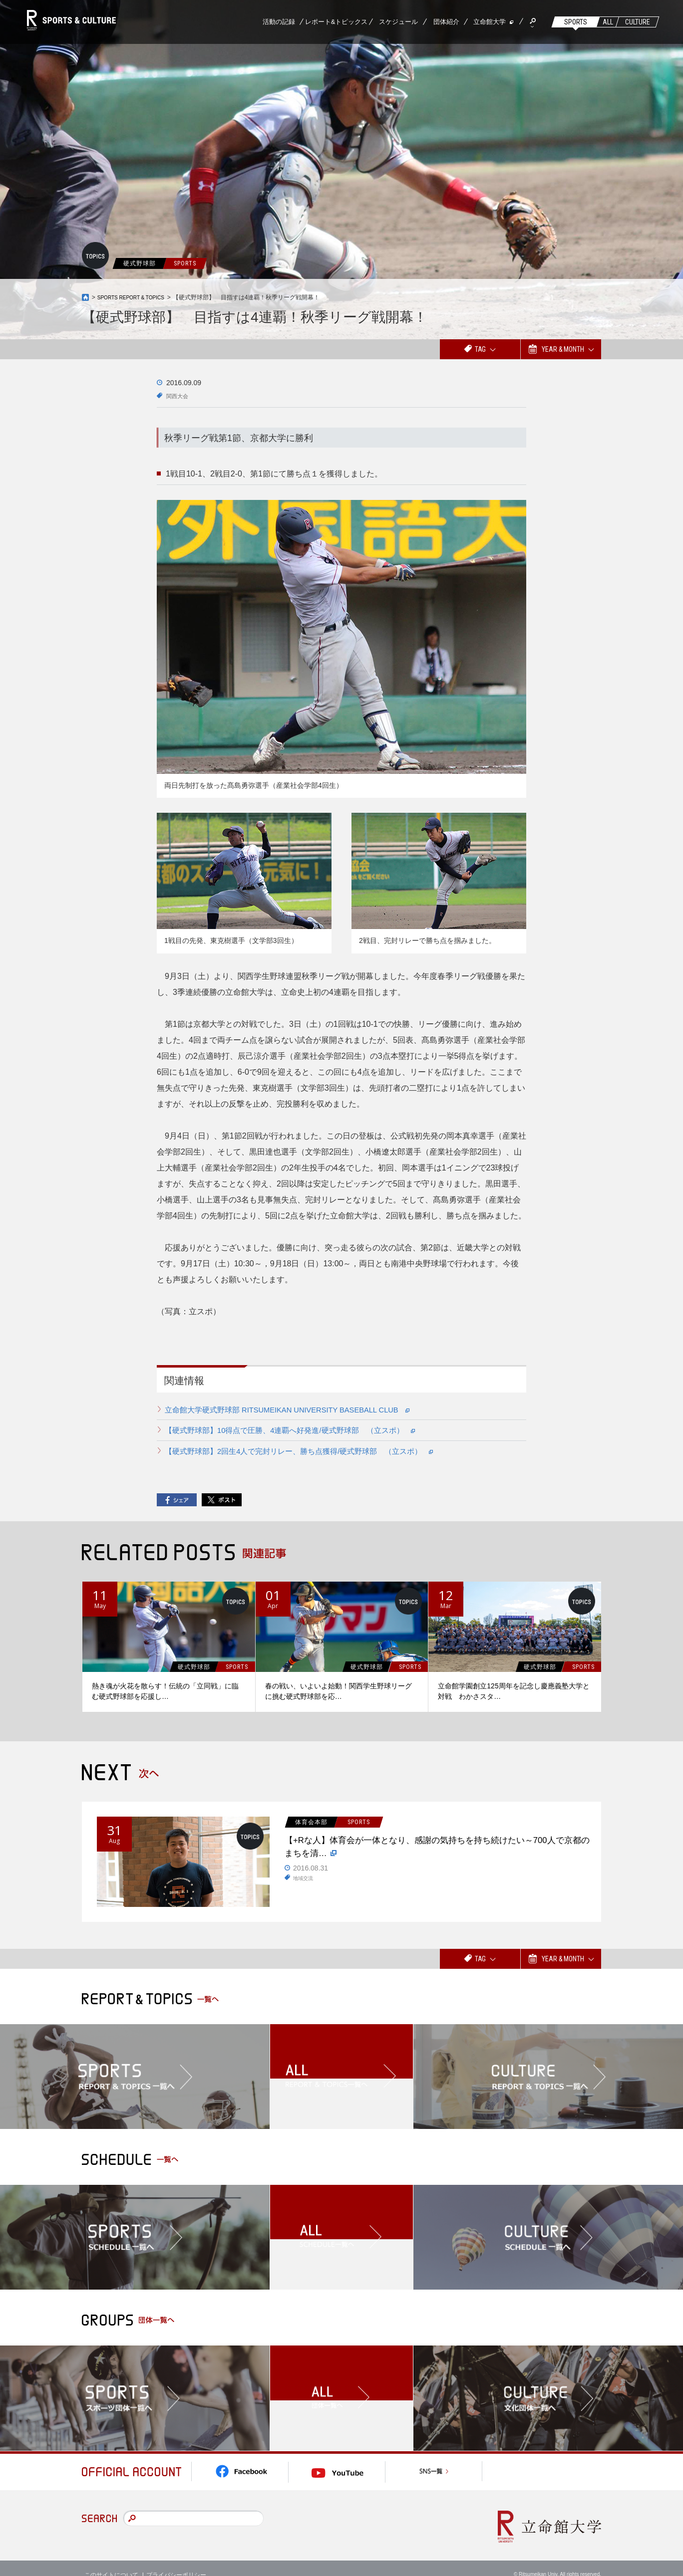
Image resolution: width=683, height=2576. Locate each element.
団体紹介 (446, 21)
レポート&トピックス (336, 21)
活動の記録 (279, 21)
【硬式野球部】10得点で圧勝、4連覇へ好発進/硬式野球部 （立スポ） (299, 1429)
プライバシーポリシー (176, 2561)
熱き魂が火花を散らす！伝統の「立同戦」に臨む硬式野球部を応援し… (165, 1689)
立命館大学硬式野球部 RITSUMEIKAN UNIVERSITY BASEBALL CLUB (298, 1409)
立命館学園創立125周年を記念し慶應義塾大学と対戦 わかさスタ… (513, 1689)
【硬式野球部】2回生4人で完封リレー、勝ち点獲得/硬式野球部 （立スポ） (309, 1449)
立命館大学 (489, 21)
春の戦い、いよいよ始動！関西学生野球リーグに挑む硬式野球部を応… (338, 1689)
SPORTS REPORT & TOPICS (137, 297)
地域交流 (305, 1885)
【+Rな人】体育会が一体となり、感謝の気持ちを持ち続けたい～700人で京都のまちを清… (437, 1850)
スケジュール (398, 21)
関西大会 (180, 396)
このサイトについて (111, 2561)
